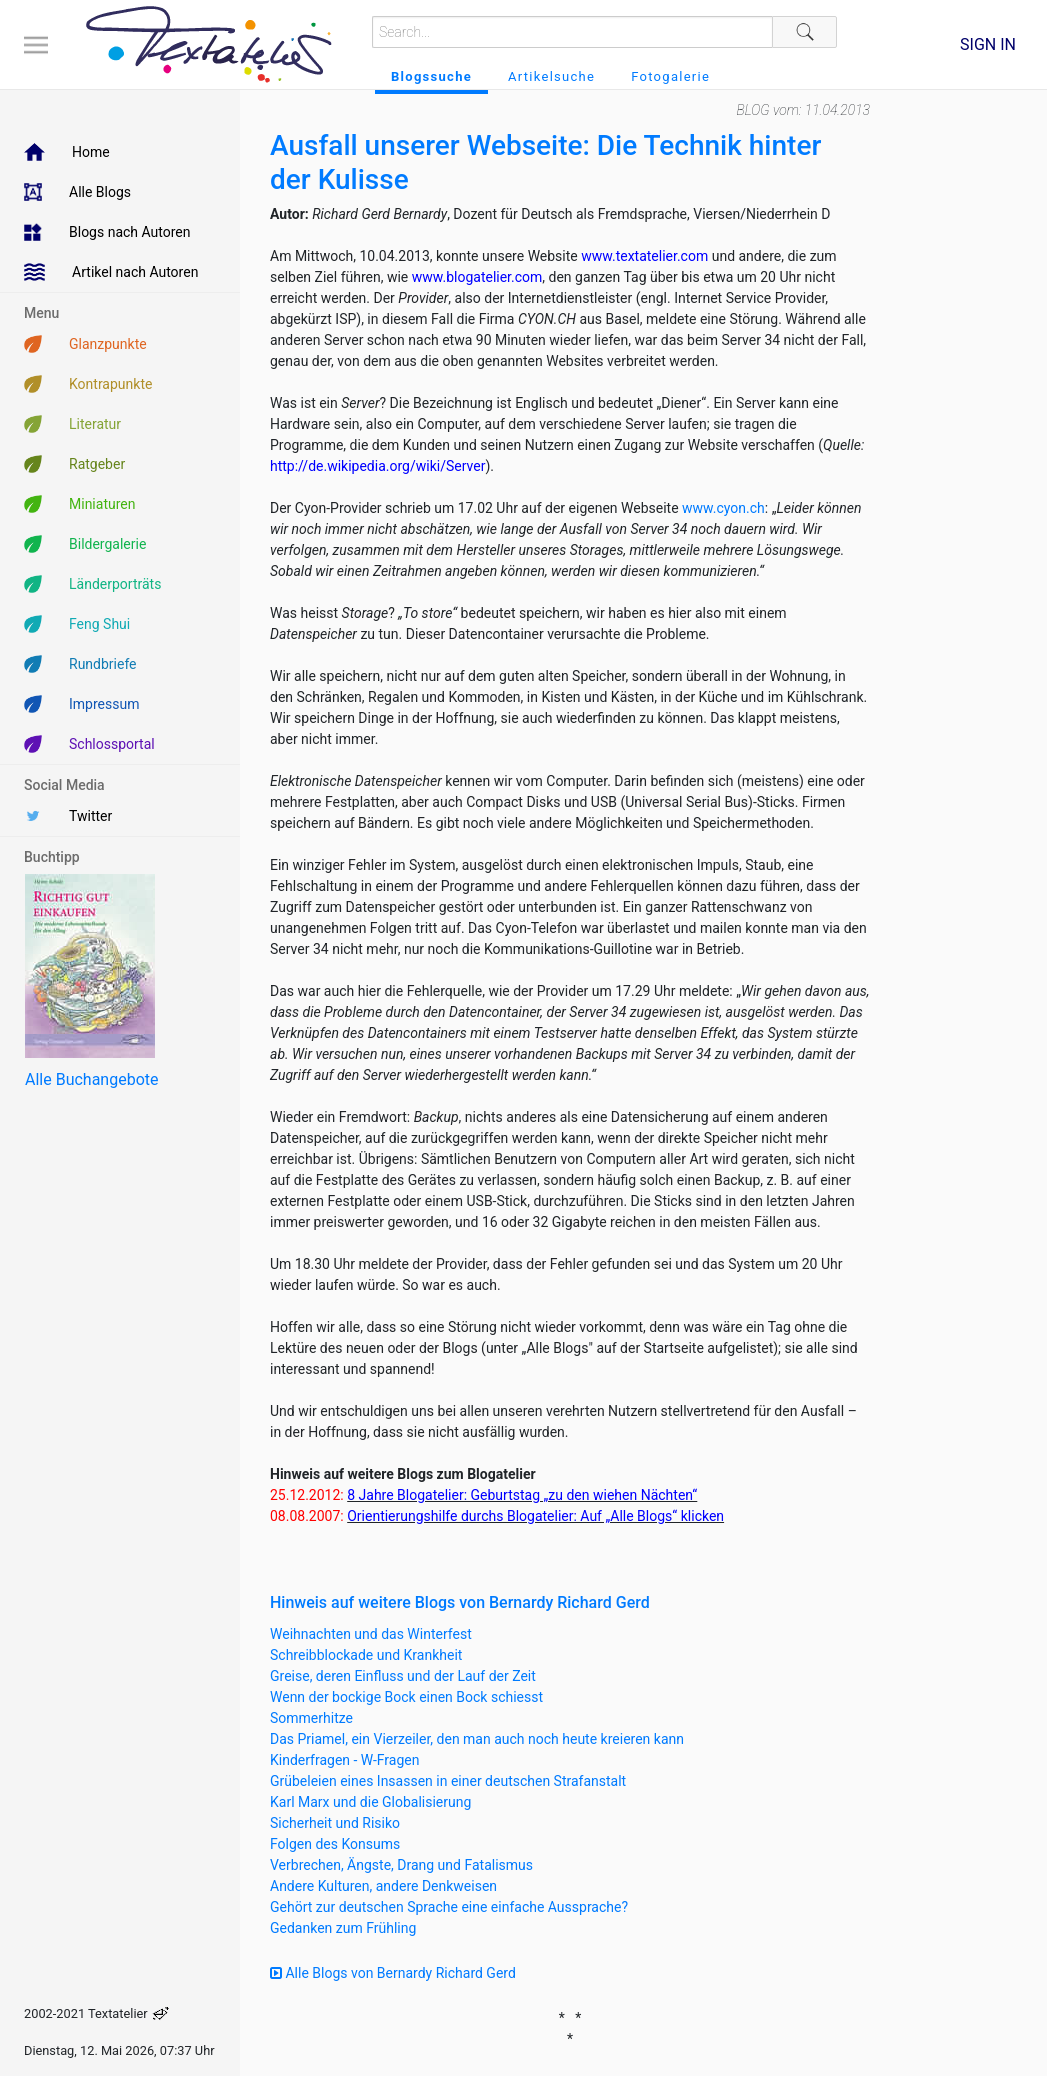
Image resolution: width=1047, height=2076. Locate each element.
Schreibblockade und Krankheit (366, 1655)
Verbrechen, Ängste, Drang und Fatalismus (401, 1865)
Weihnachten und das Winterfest (371, 1634)
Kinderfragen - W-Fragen (344, 1760)
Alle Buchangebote (91, 1079)
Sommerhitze (311, 1718)
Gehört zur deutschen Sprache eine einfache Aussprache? (449, 1907)
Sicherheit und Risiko (335, 1823)
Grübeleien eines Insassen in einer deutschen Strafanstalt (448, 1781)
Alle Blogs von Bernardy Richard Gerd (393, 1973)
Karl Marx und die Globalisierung (370, 1802)
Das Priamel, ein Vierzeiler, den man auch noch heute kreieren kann (477, 1739)
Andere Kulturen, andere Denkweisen (383, 1886)
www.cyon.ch (723, 508)
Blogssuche (431, 76)
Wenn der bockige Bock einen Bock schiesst (406, 1697)
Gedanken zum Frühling (343, 1928)
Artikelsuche (551, 76)
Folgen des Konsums (335, 1844)
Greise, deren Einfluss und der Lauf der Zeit (403, 1676)
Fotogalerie (670, 76)
